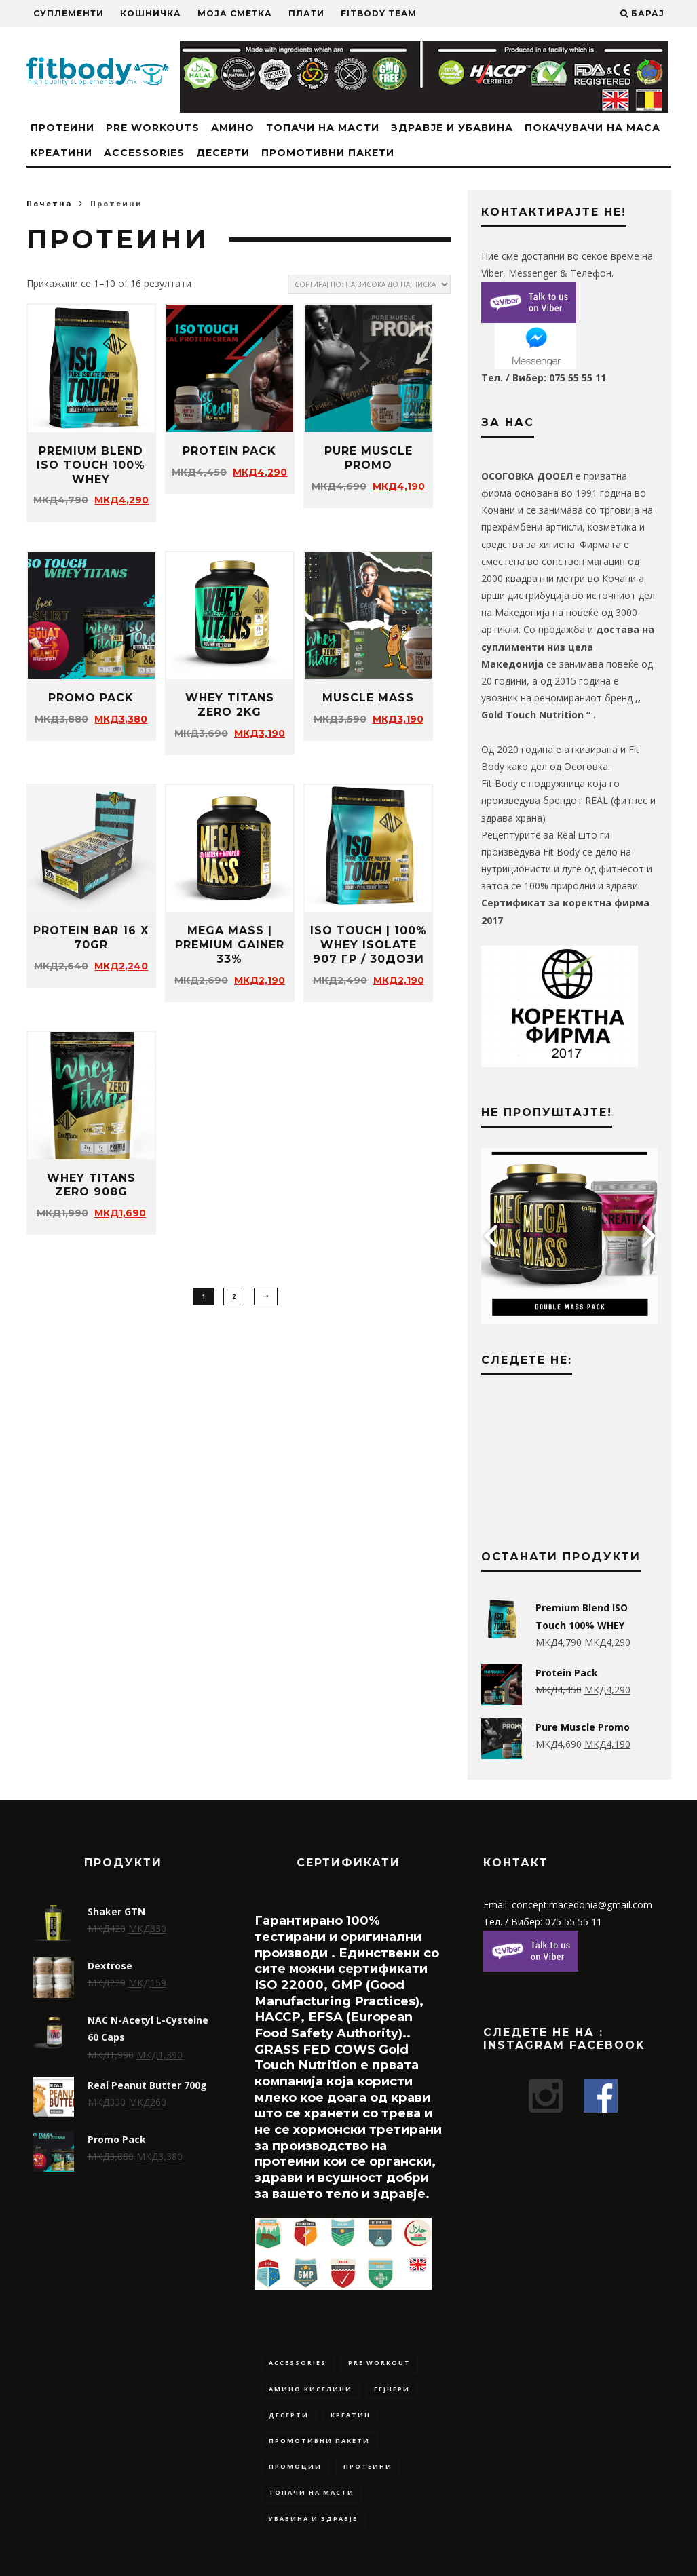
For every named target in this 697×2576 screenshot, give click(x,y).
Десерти (223, 153)
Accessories (144, 153)
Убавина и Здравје (313, 2518)
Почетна (49, 203)
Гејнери (392, 2389)
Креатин (351, 2414)
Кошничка (150, 13)
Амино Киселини (310, 2389)
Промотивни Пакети (327, 153)
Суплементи (68, 13)
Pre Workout (379, 2362)
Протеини (62, 127)
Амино (233, 127)
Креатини (61, 153)
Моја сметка (234, 13)
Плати (306, 13)
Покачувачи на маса (592, 127)
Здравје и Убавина (452, 127)
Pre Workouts (153, 127)
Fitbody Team (379, 13)
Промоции (295, 2466)
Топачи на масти (322, 127)
